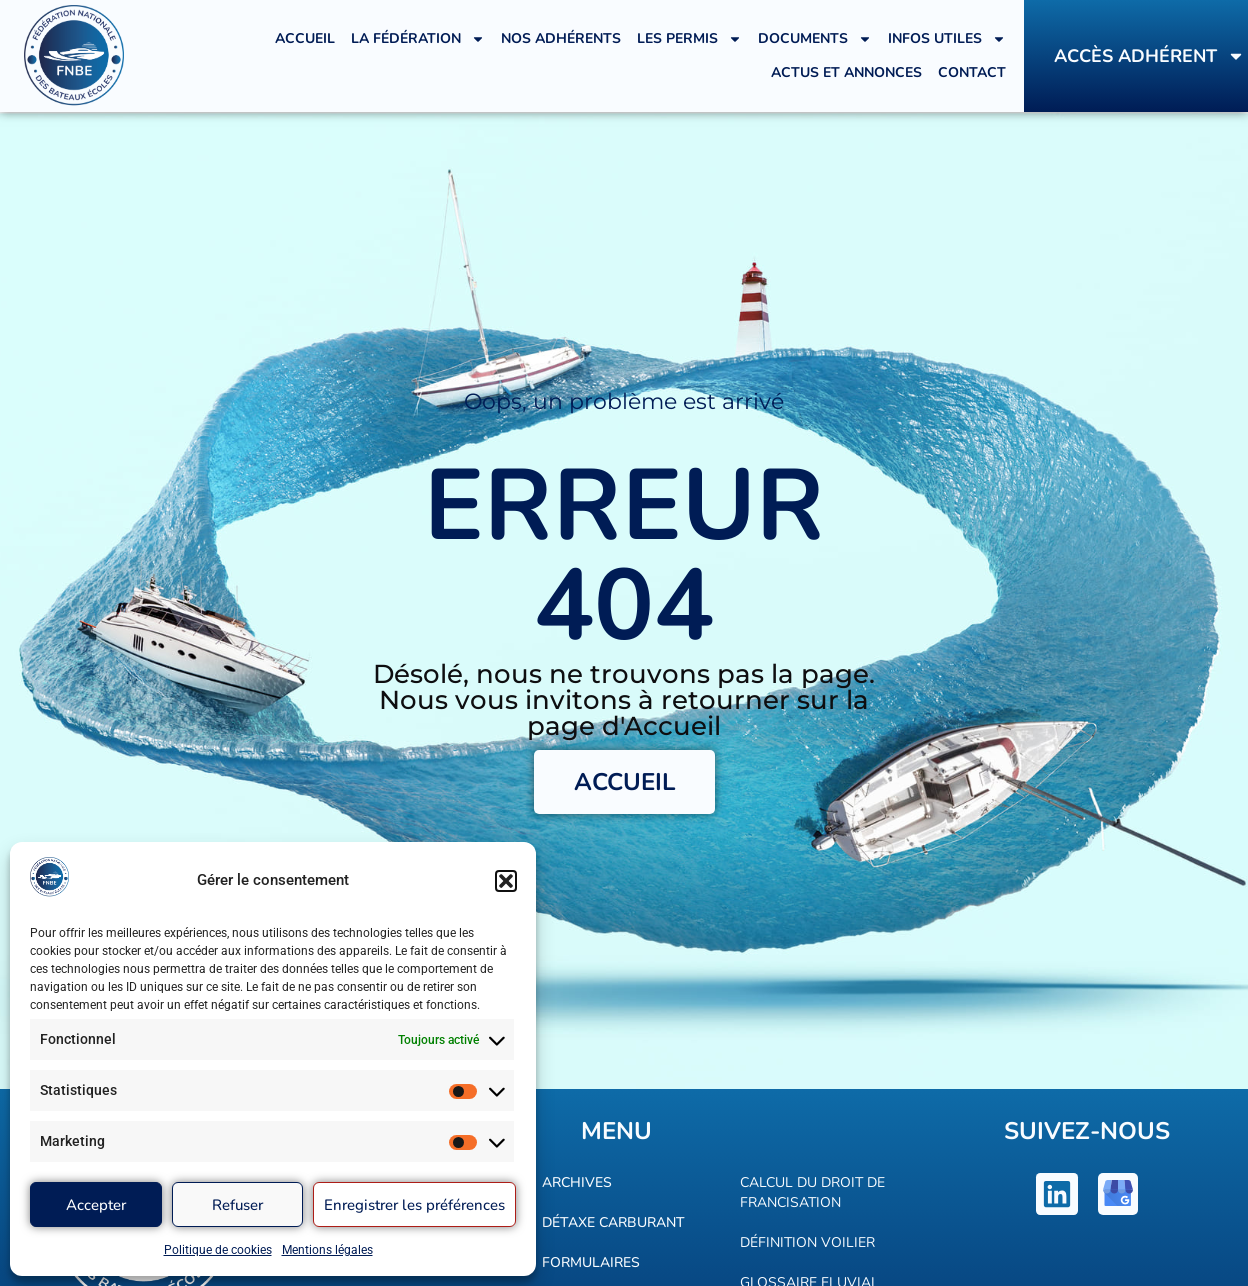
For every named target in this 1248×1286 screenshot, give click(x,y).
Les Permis (689, 39)
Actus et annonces (846, 72)
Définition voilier (807, 1242)
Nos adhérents (561, 38)
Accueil (305, 38)
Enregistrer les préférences (414, 1205)
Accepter (96, 1205)
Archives (577, 1182)
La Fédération (418, 39)
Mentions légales (327, 1250)
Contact (972, 72)
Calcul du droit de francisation (812, 1192)
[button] (506, 881)
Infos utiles (947, 39)
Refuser (237, 1205)
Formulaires (591, 1262)
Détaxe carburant (613, 1222)
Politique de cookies (218, 1250)
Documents (815, 39)
